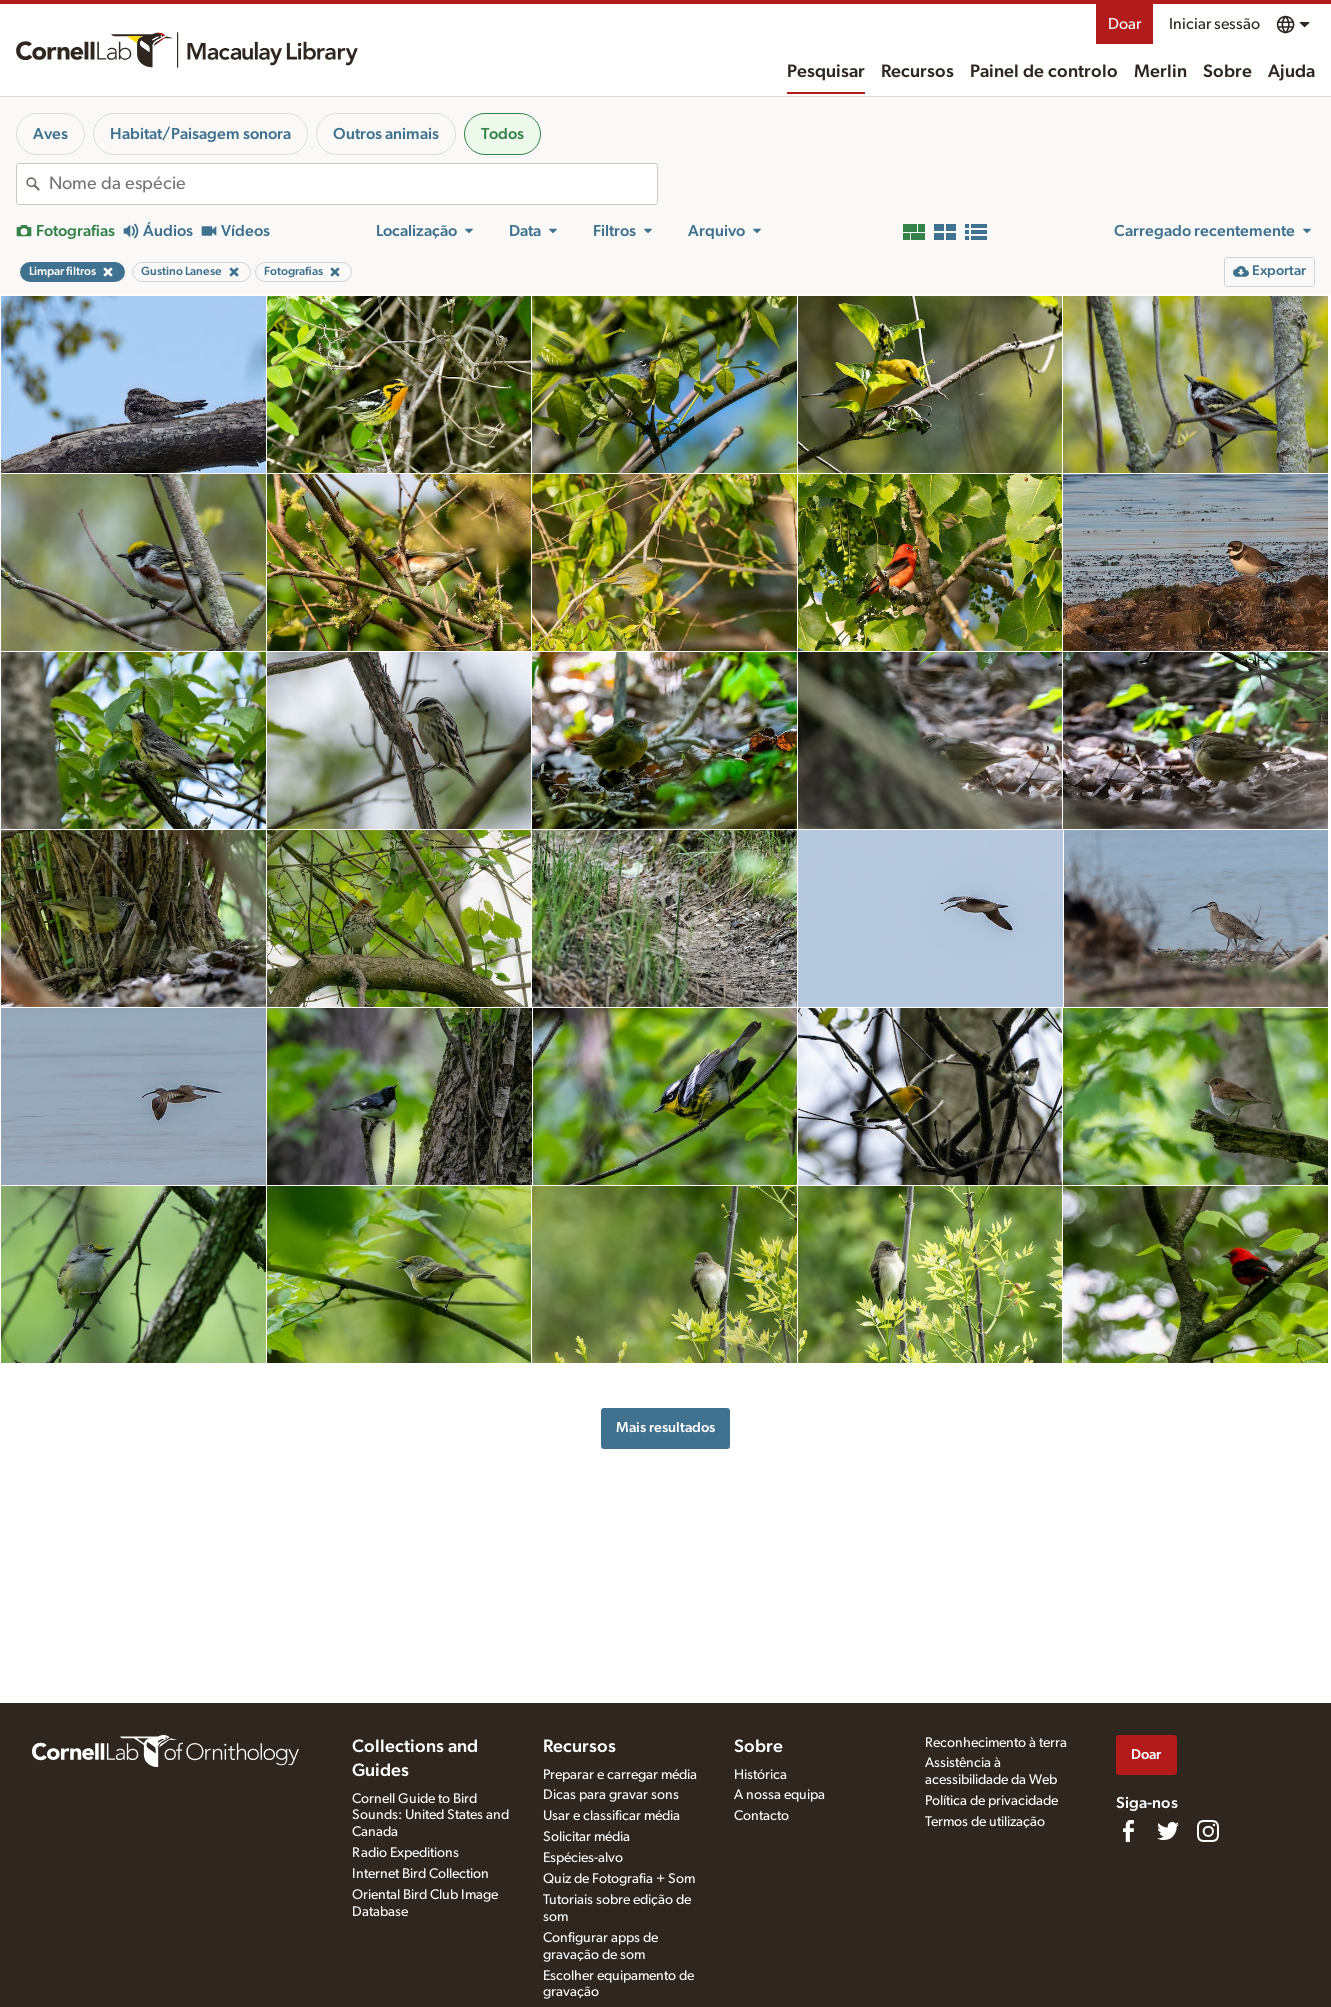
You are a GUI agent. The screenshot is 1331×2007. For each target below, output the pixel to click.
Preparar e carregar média (620, 1775)
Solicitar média (586, 1837)
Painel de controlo (1044, 72)
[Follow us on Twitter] (1168, 1831)
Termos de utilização (985, 1822)
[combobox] (353, 184)
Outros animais (386, 134)
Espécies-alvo (583, 1858)
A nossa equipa (779, 1795)
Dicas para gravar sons (611, 1795)
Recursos (917, 72)
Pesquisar (826, 72)
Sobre (1227, 72)
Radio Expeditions (405, 1853)
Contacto (761, 1816)
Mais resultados (665, 1427)
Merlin (1160, 72)
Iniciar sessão (1214, 24)
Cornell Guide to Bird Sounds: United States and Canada (430, 1816)
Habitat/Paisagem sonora (200, 134)
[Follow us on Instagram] (1208, 1831)
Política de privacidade (991, 1801)
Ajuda (1291, 72)
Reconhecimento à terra (996, 1743)
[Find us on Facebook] (1128, 1831)
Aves (50, 134)
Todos (502, 134)
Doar (1124, 24)
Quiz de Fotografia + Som (619, 1879)
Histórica (760, 1775)
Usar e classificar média (611, 1816)
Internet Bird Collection (420, 1874)
